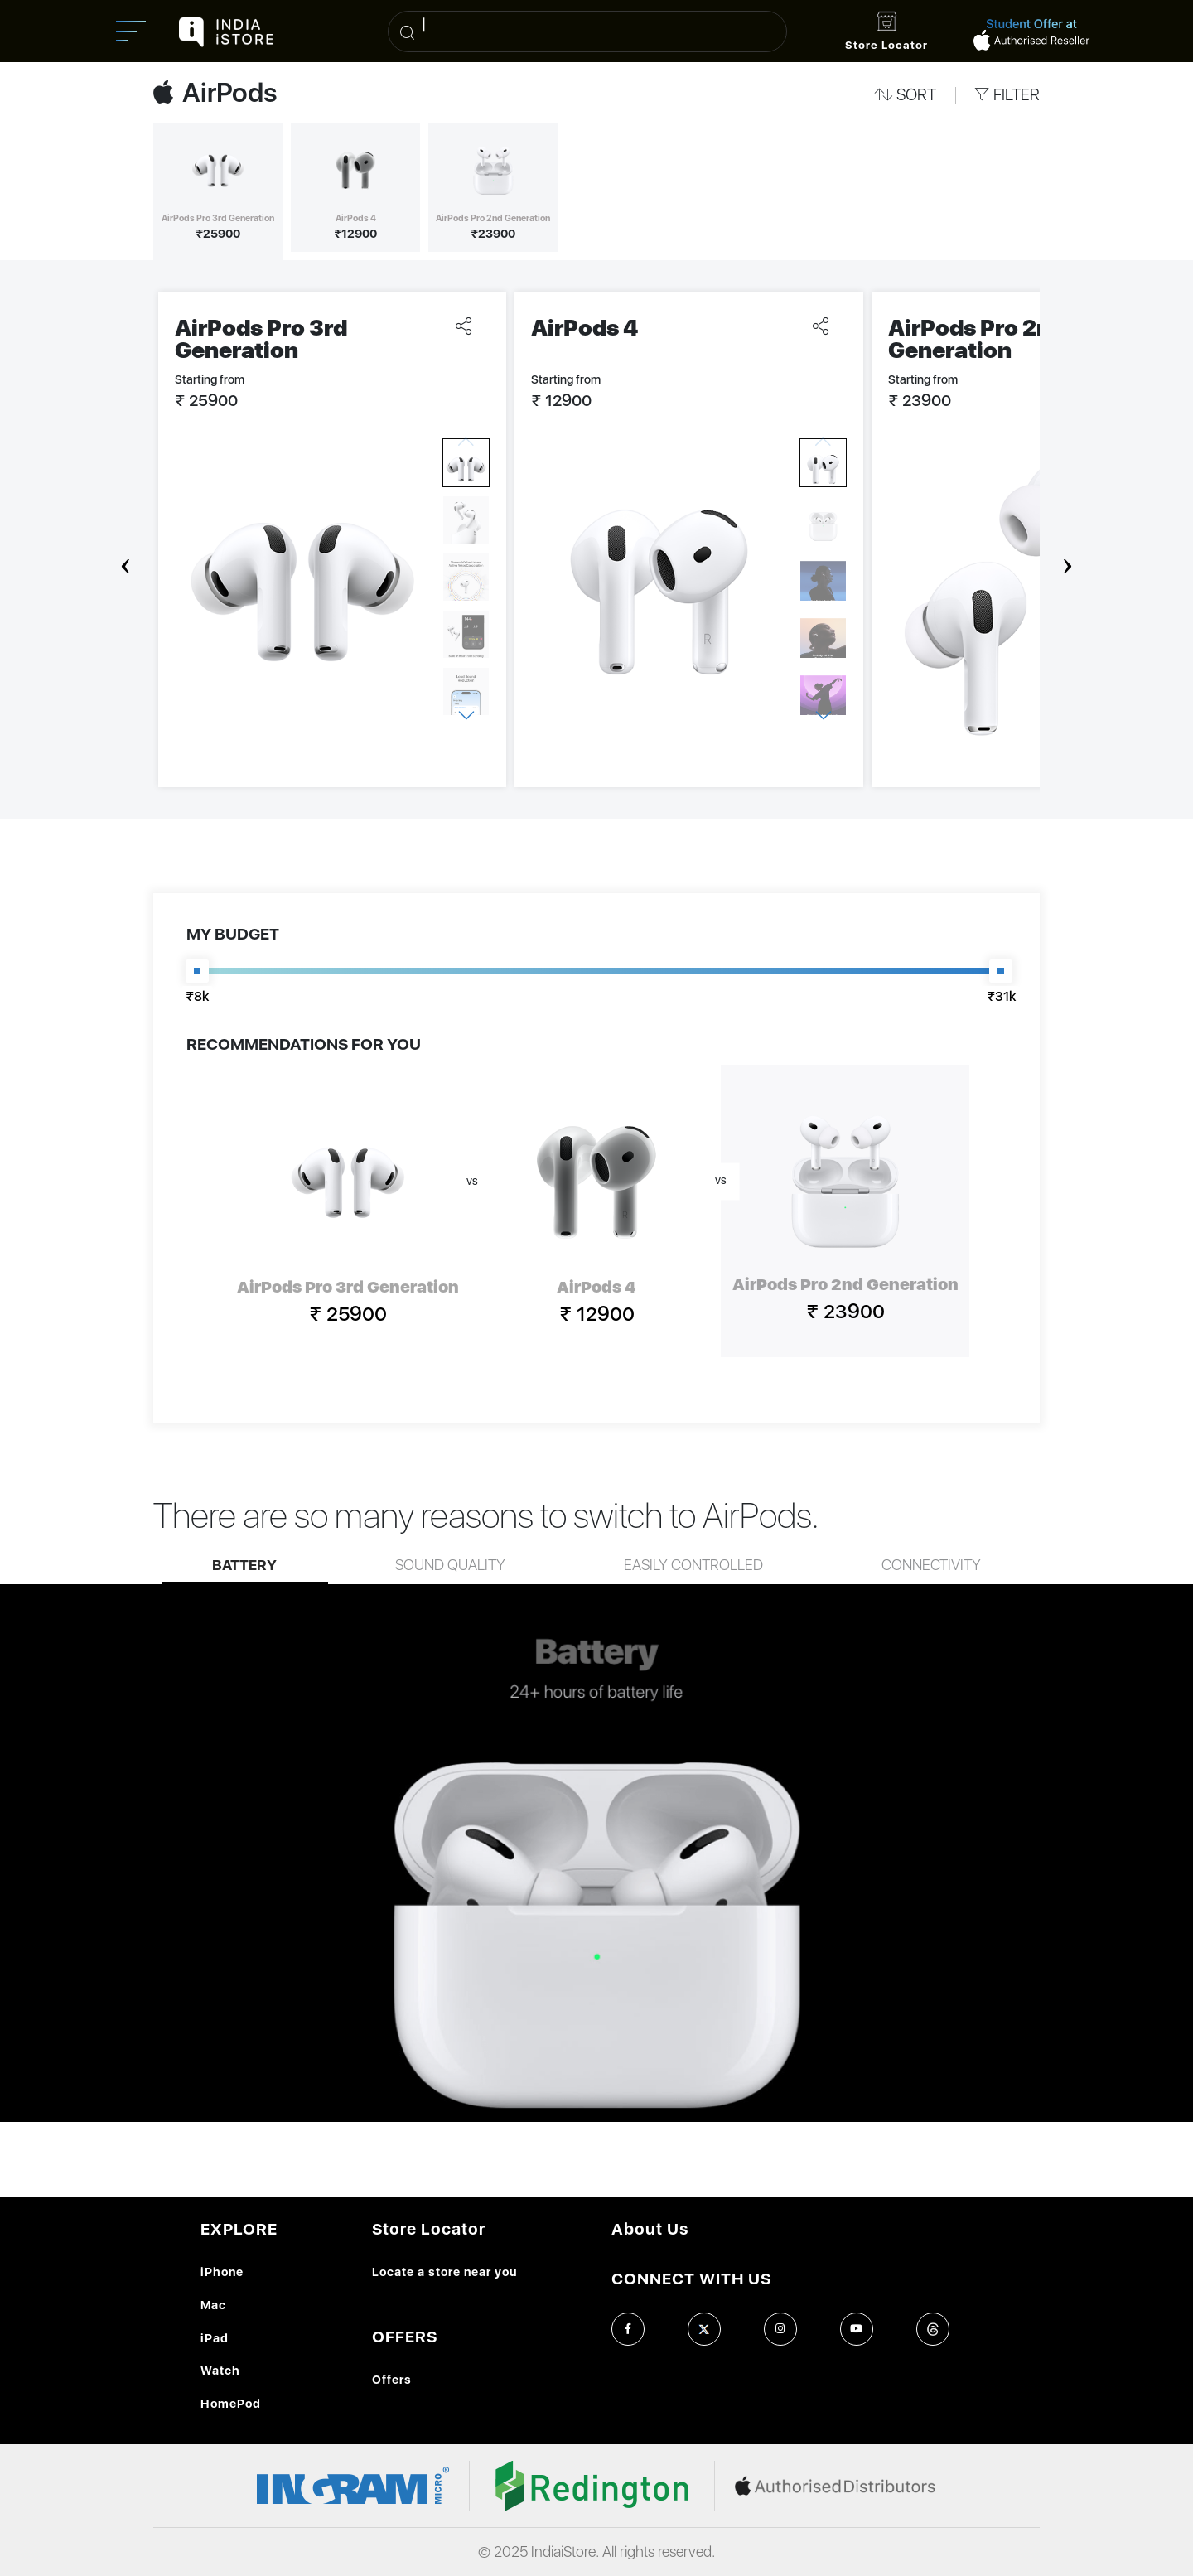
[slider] (197, 971)
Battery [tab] (244, 1565)
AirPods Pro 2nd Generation (976, 339)
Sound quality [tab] (450, 1565)
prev (125, 556)
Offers (392, 2379)
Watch (220, 2370)
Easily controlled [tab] (693, 1565)
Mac (213, 2305)
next (1067, 556)
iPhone (222, 2271)
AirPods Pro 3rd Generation (261, 339)
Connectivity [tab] (931, 1565)
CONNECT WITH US (691, 2278)
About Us (649, 2229)
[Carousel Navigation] (596, 556)
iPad (214, 2338)
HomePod (230, 2403)
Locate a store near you (444, 2271)
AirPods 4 (585, 327)
